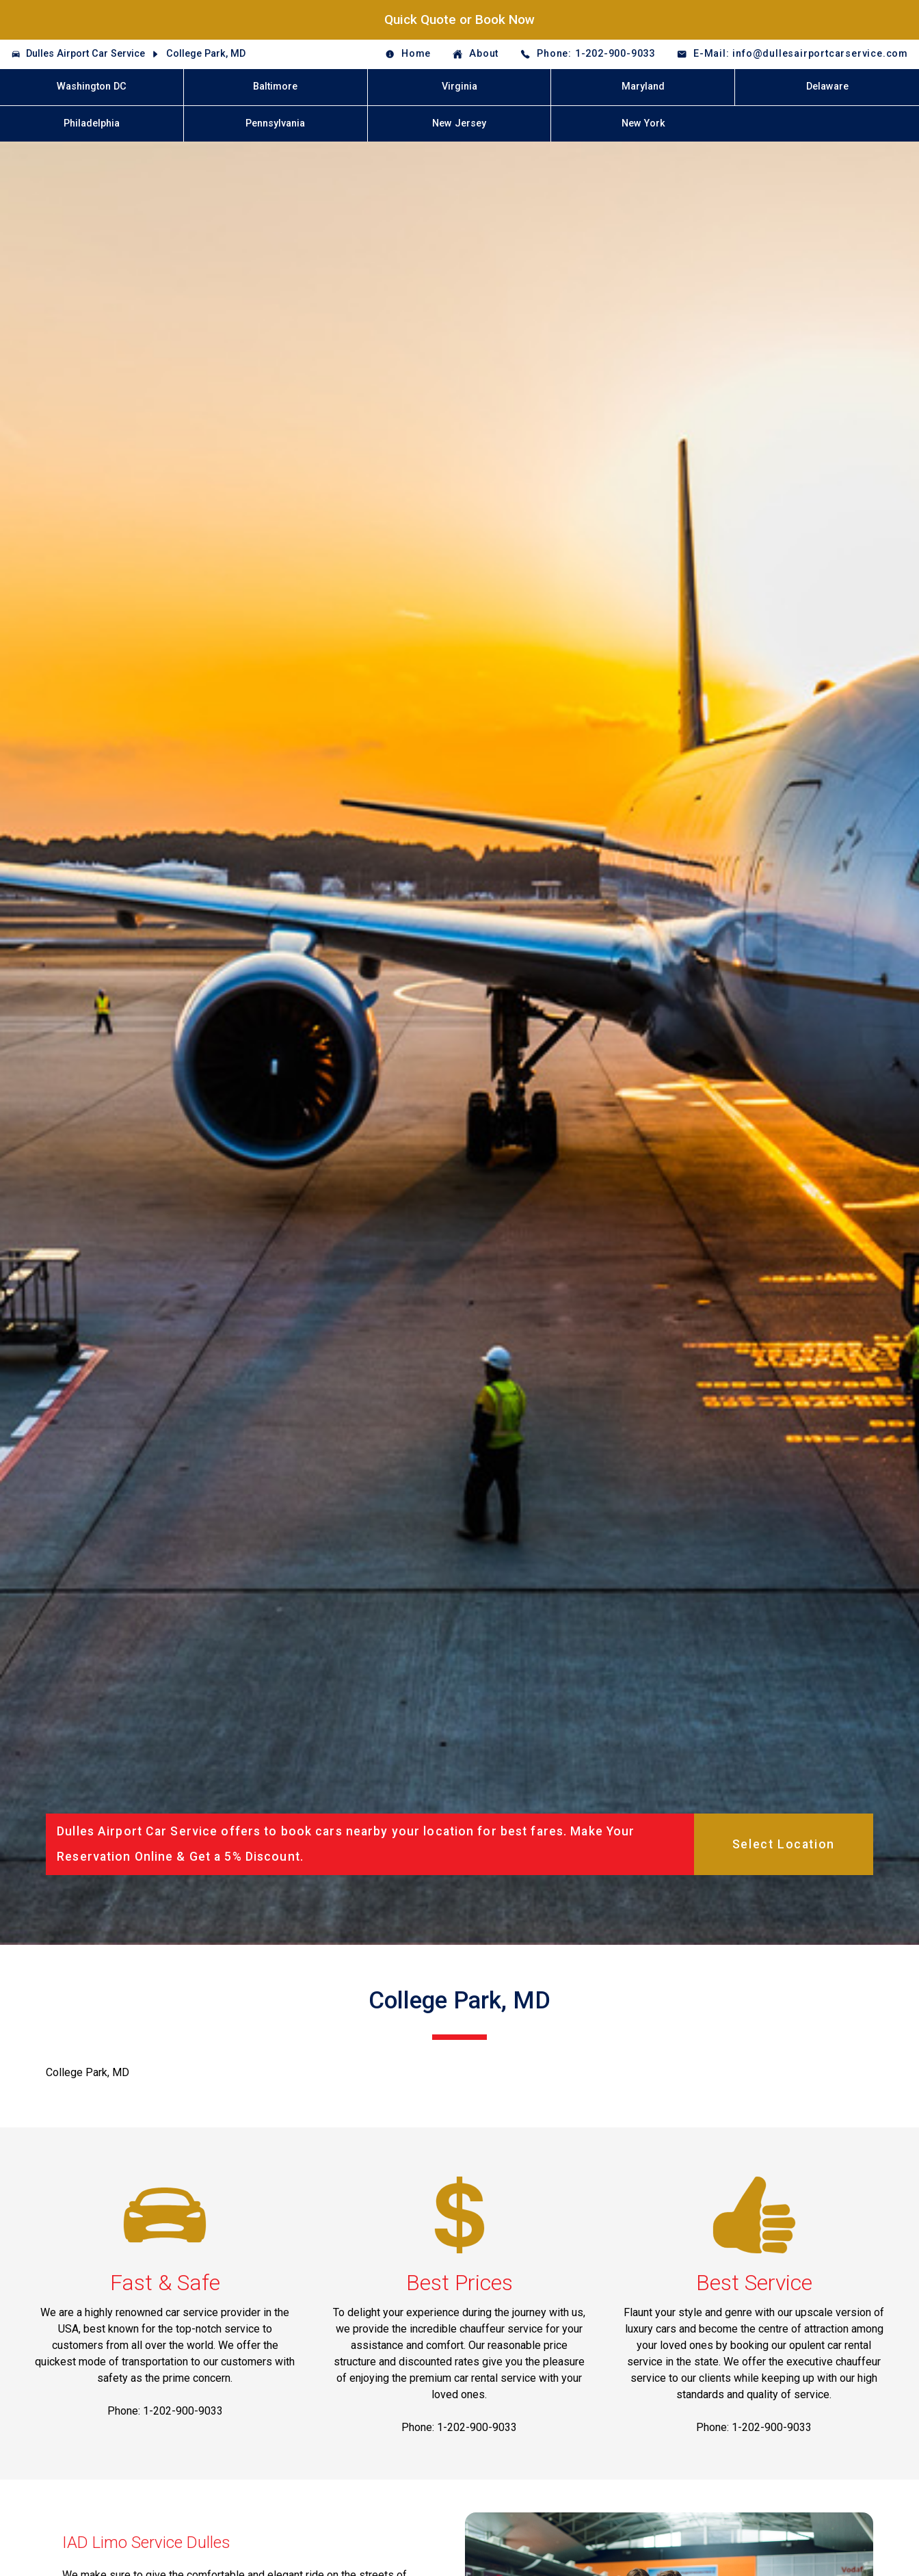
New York (643, 123)
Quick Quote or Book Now (459, 19)
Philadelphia (92, 123)
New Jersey (459, 123)
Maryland (643, 86)
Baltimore (275, 86)
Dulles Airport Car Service (85, 53)
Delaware (827, 86)
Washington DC (91, 86)
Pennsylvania (275, 123)
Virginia (459, 86)
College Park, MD (205, 53)
